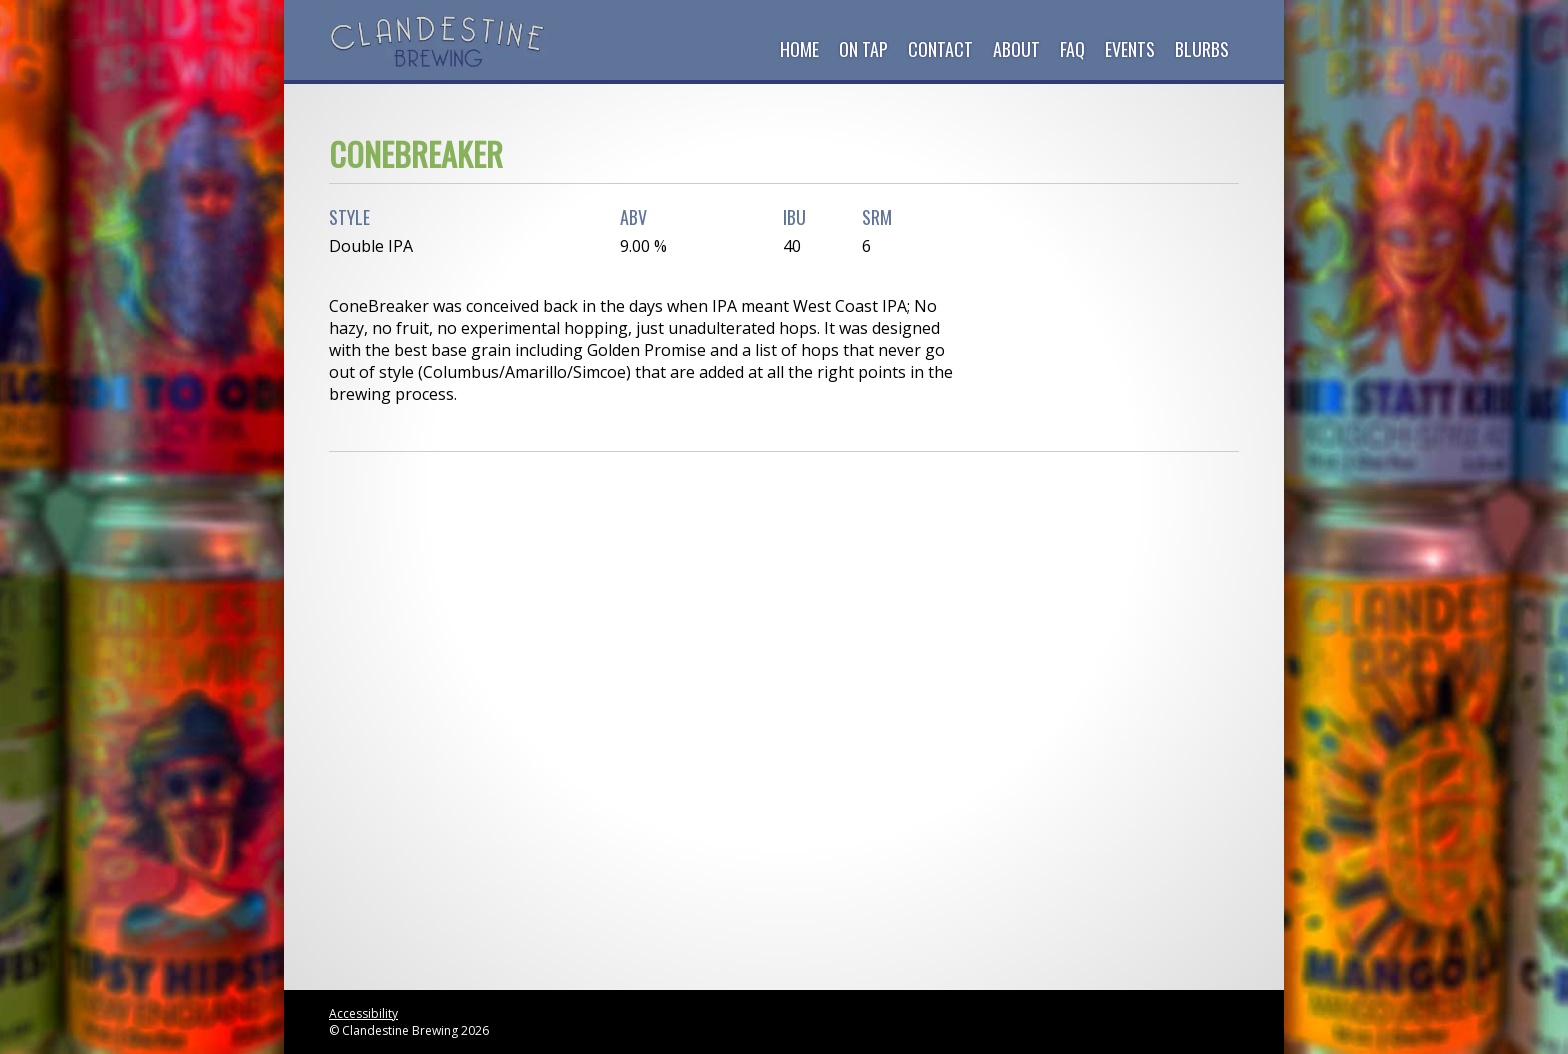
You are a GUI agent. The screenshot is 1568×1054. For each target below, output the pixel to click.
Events (1130, 49)
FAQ (1072, 49)
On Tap (863, 49)
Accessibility (363, 1013)
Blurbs (1202, 49)
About (1016, 49)
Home (799, 49)
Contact (940, 49)
